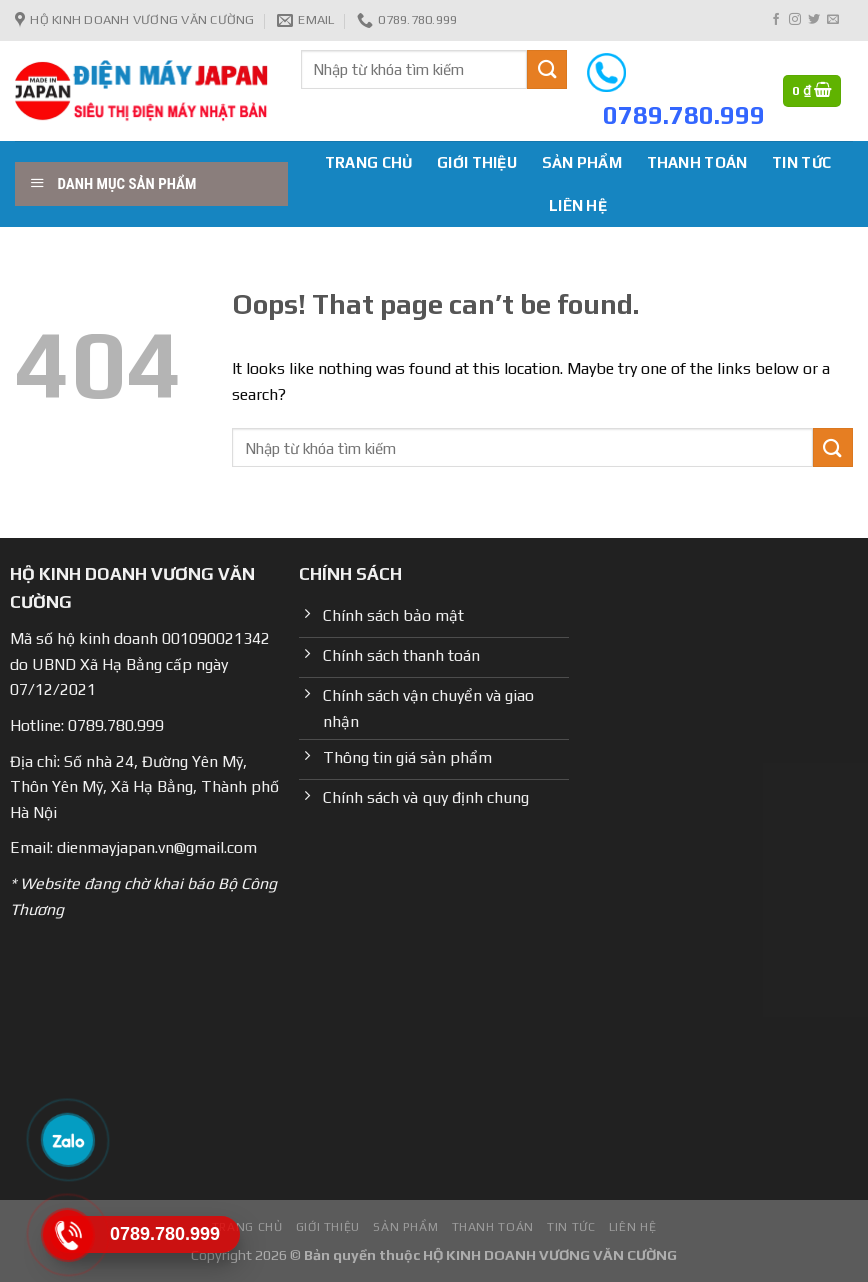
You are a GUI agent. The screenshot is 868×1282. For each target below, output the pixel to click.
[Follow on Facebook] (776, 20)
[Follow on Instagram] (795, 20)
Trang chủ (369, 162)
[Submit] (547, 69)
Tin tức (801, 162)
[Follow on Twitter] (814, 20)
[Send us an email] (833, 20)
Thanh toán (697, 162)
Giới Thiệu (477, 162)
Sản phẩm (582, 162)
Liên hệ (578, 205)
